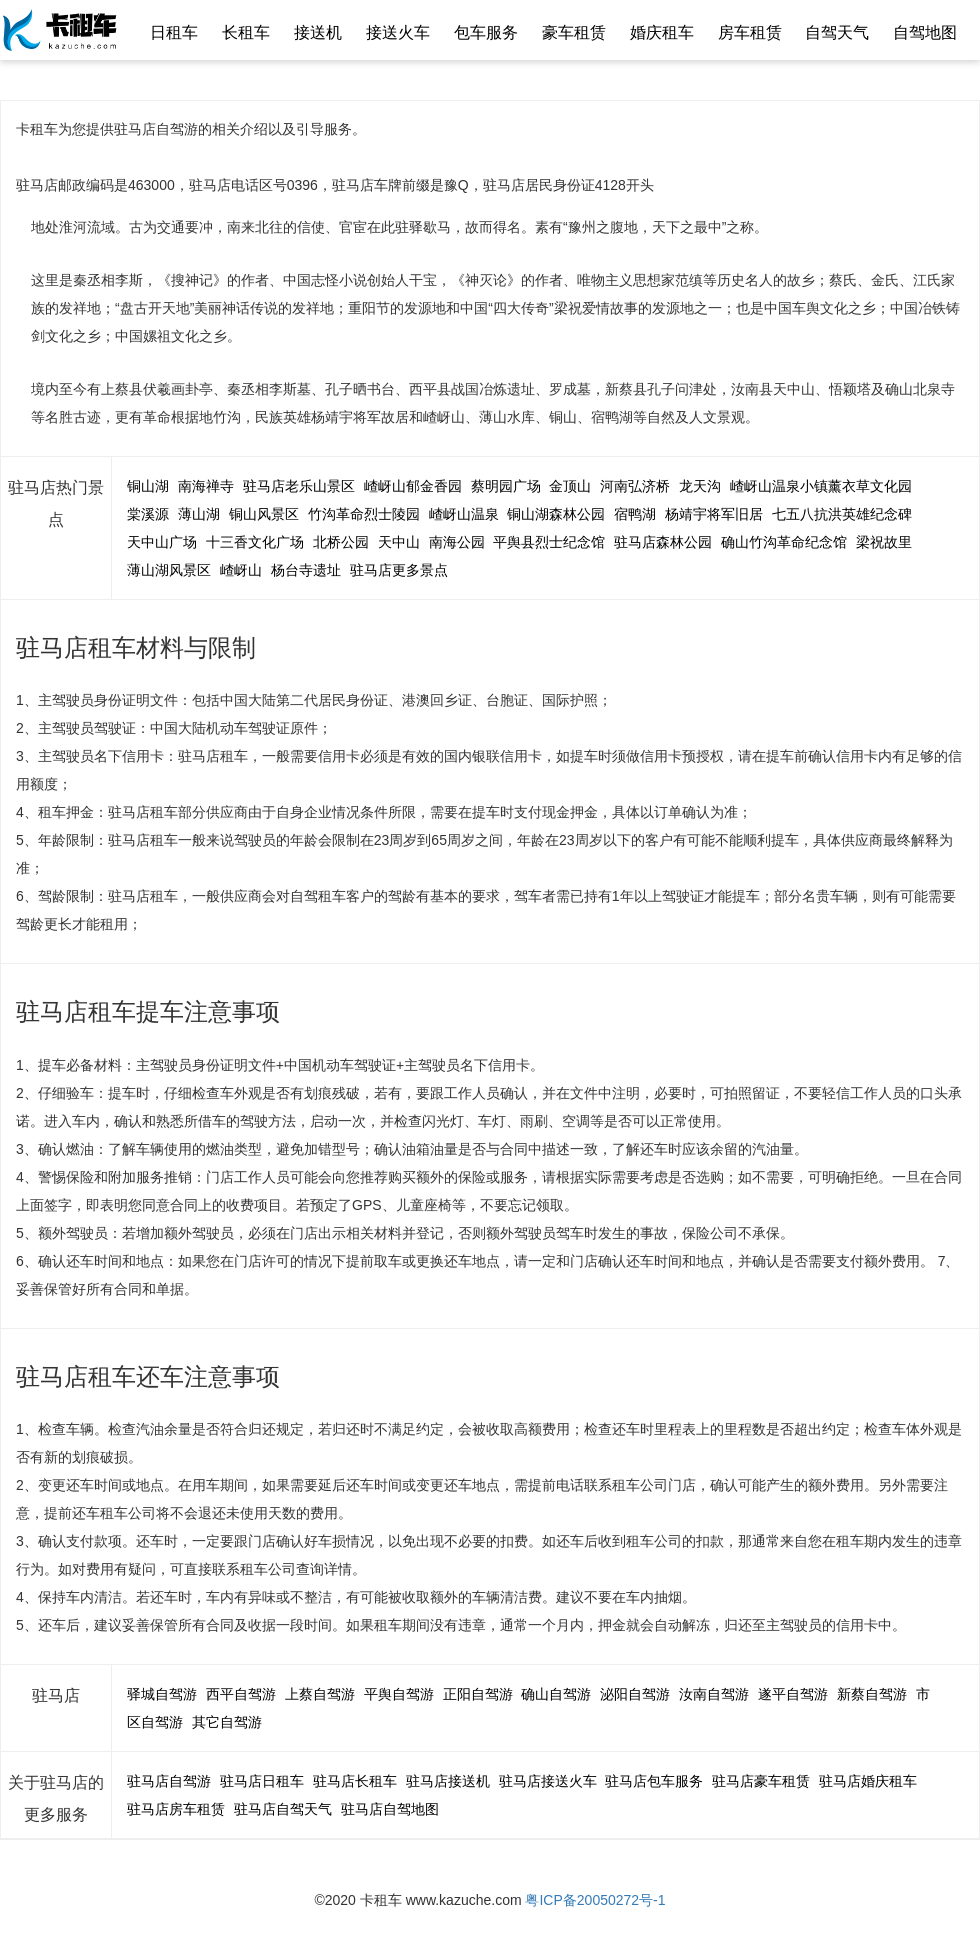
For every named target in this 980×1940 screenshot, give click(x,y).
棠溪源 (148, 514)
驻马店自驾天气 (283, 1809)
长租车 (246, 32)
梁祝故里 (884, 542)
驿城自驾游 (162, 1694)
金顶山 (570, 486)
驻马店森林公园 (663, 542)
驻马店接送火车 (548, 1781)
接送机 (318, 32)
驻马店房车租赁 (176, 1809)
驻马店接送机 (448, 1781)
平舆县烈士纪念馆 (549, 542)
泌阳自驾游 (635, 1694)
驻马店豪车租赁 (761, 1781)
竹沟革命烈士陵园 (364, 514)
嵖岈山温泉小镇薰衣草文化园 (821, 486)
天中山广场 (162, 542)
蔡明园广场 (506, 486)
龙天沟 (700, 486)
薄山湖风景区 (169, 570)
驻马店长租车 (355, 1781)
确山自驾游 (556, 1694)
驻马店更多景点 (399, 570)
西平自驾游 (241, 1694)
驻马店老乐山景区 (299, 486)
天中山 (399, 542)
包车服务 (486, 32)
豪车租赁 (574, 32)
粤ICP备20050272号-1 (595, 1900)
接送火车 (398, 32)
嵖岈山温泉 (464, 514)
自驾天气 (837, 32)
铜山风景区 (264, 514)
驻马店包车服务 (654, 1781)
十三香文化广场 (255, 542)
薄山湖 (199, 514)
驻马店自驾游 (169, 1781)
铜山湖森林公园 (556, 514)
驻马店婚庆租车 (868, 1781)
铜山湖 (148, 486)
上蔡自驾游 (320, 1694)
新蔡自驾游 (872, 1694)
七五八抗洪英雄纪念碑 (842, 514)
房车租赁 (750, 32)
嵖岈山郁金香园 (413, 486)
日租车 (174, 32)
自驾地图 (925, 32)
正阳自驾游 (478, 1694)
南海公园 (457, 542)
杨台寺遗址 (306, 570)
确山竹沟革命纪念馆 (784, 542)
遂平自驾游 (793, 1694)
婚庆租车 (662, 32)
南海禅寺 (206, 486)
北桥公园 (341, 542)
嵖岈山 (241, 570)
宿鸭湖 (635, 514)
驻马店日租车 (262, 1781)
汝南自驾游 (714, 1694)
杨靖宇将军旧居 (714, 514)
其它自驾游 (227, 1722)
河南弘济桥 (635, 486)
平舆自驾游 (399, 1694)
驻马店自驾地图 (390, 1809)
